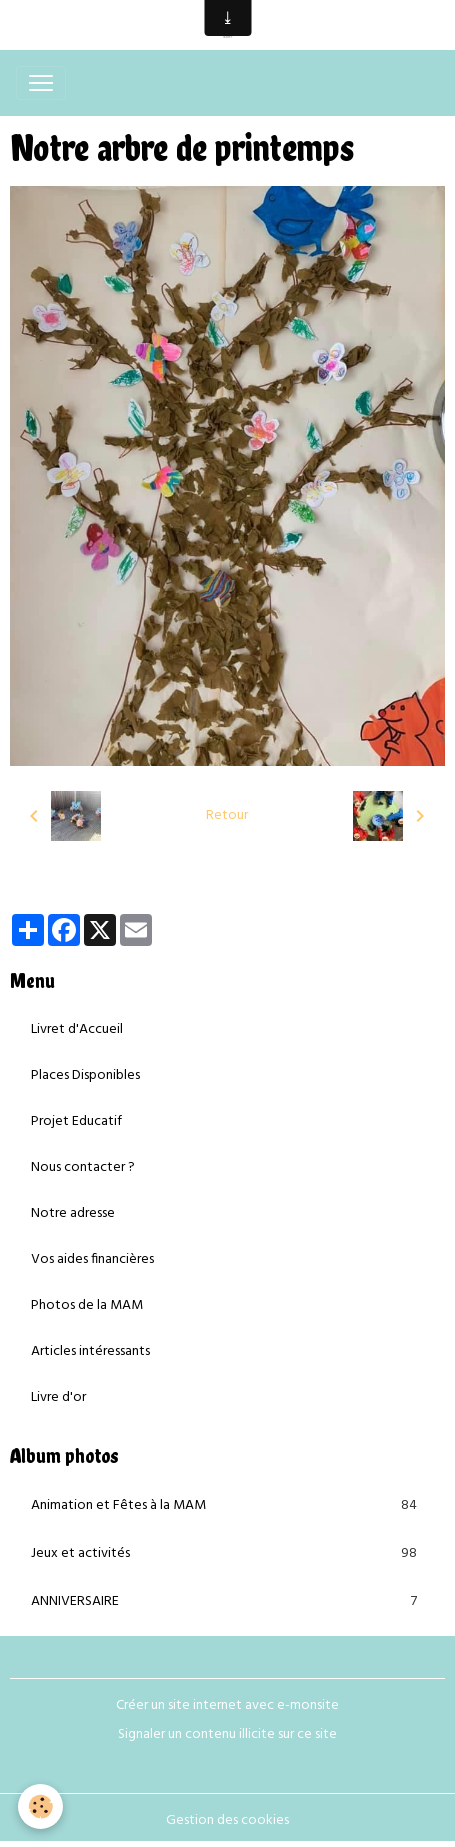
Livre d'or (58, 1397)
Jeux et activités (227, 1554)
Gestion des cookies (227, 1820)
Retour (227, 815)
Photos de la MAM (87, 1305)
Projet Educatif (76, 1121)
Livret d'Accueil (77, 1029)
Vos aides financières (92, 1259)
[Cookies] (40, 1806)
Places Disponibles (85, 1075)
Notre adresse (73, 1213)
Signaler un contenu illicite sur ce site (227, 1734)
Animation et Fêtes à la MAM (227, 1506)
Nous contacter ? (83, 1167)
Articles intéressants (90, 1351)
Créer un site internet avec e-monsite (227, 1705)
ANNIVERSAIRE (227, 1602)
